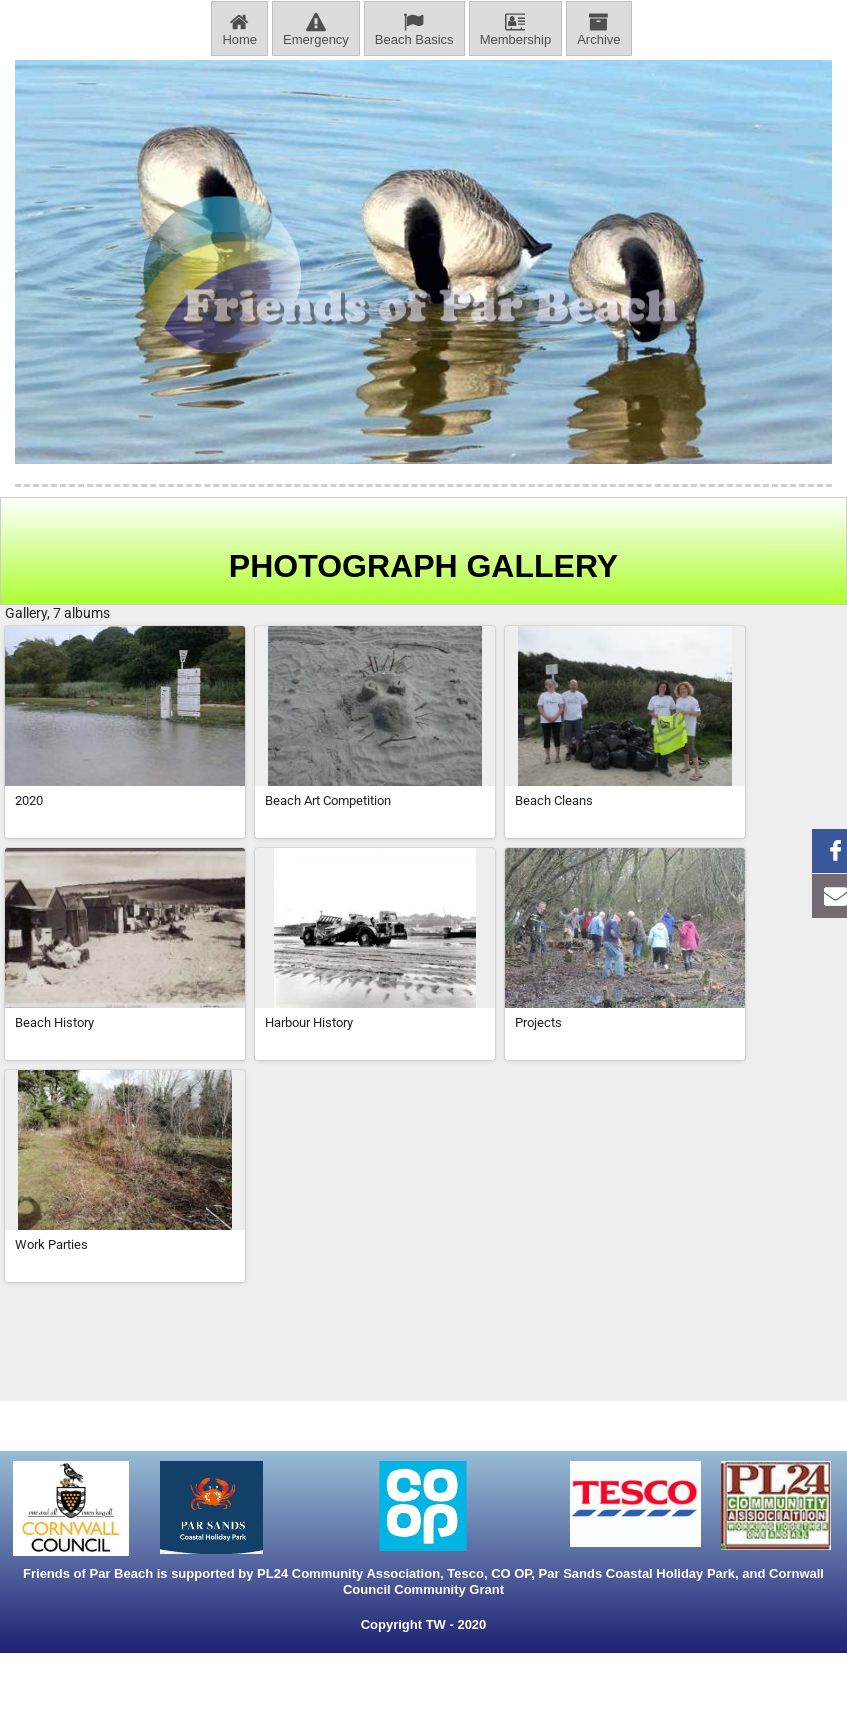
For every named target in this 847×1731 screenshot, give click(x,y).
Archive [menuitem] (598, 29)
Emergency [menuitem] (316, 29)
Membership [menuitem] (516, 29)
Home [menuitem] (239, 29)
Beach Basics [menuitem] (414, 29)
